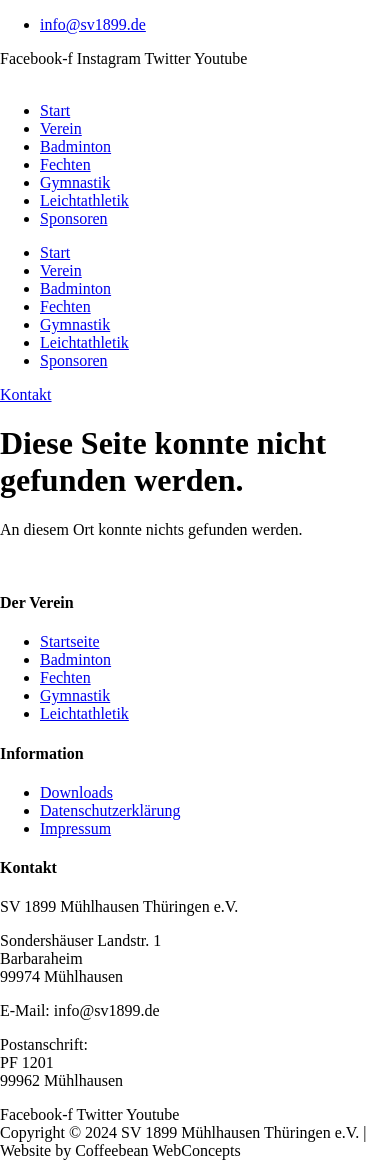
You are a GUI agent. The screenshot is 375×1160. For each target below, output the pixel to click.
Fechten (65, 164)
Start (55, 110)
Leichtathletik (84, 200)
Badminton (75, 146)
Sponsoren (74, 218)
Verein (61, 128)
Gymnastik (75, 182)
